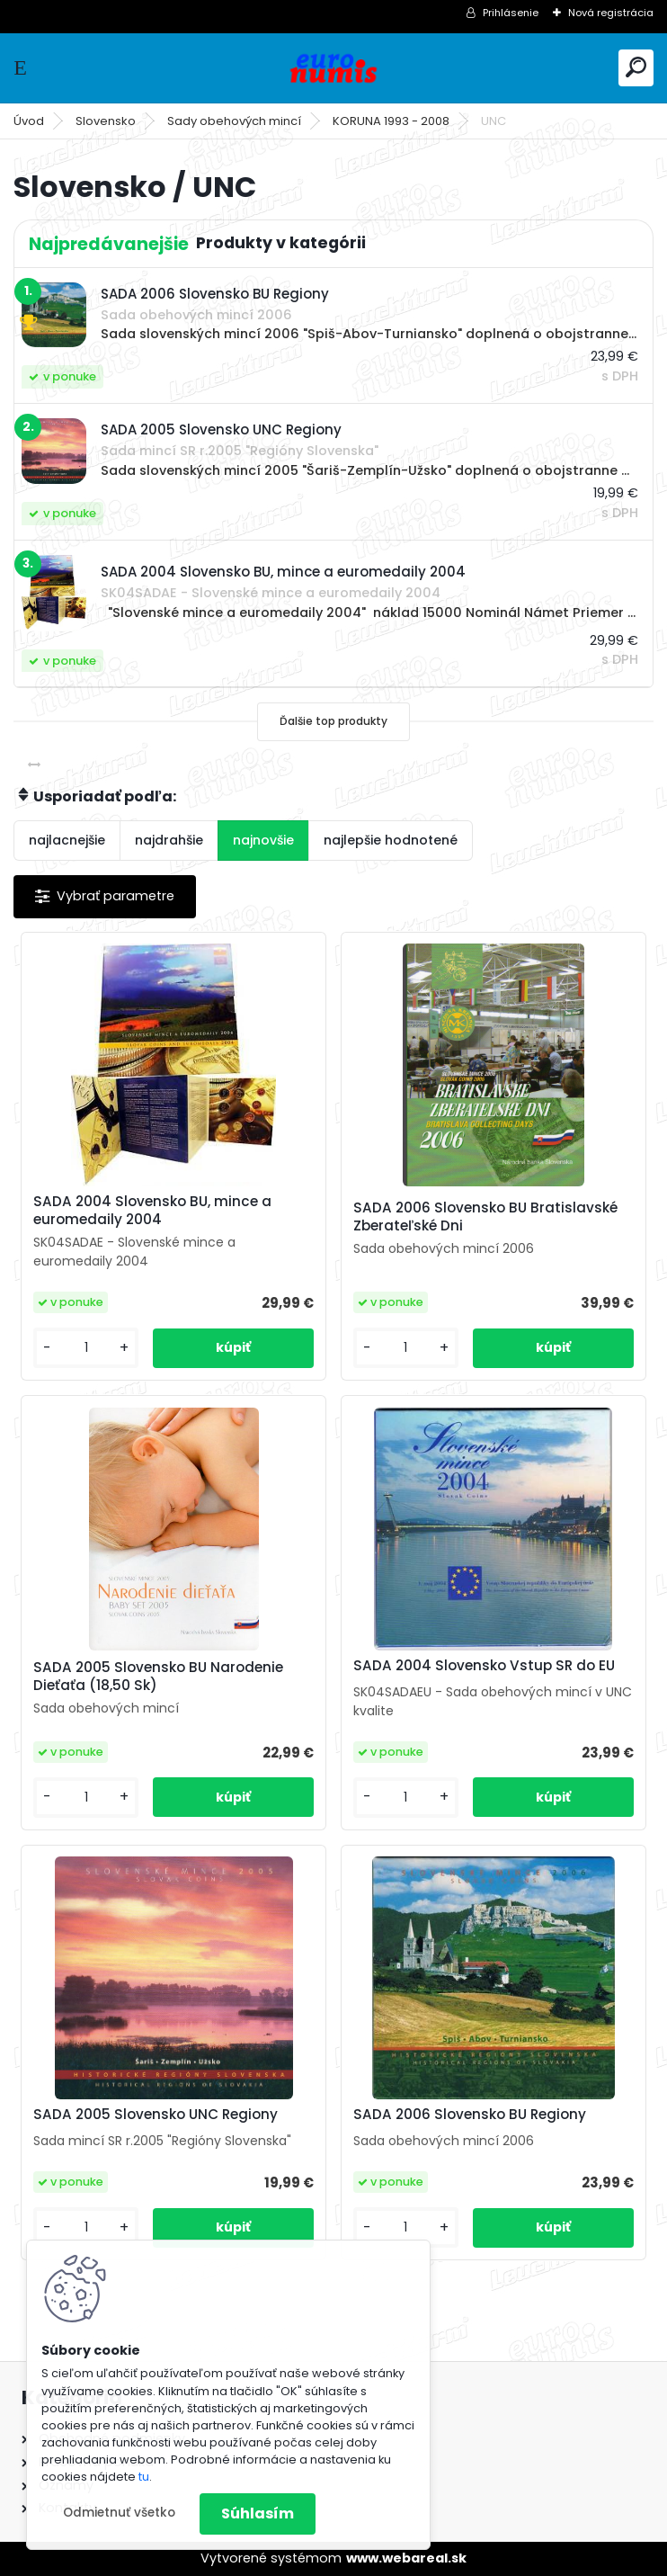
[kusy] (85, 1348)
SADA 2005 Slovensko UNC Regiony (155, 2115)
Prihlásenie (510, 12)
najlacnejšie (67, 840)
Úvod (28, 121)
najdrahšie (169, 840)
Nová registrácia (611, 12)
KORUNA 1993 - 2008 (391, 121)
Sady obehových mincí (234, 121)
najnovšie (263, 840)
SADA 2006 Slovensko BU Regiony (469, 2115)
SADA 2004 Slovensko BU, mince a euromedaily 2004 (152, 1211)
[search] (636, 67)
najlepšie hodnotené (391, 840)
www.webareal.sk (406, 2558)
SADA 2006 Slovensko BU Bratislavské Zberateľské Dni (485, 1217)
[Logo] (333, 68)
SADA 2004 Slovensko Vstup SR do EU (484, 1666)
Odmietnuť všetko (119, 2512)
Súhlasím (257, 2513)
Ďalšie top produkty (333, 721)
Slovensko (106, 121)
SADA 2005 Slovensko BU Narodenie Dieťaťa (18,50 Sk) (158, 1677)
